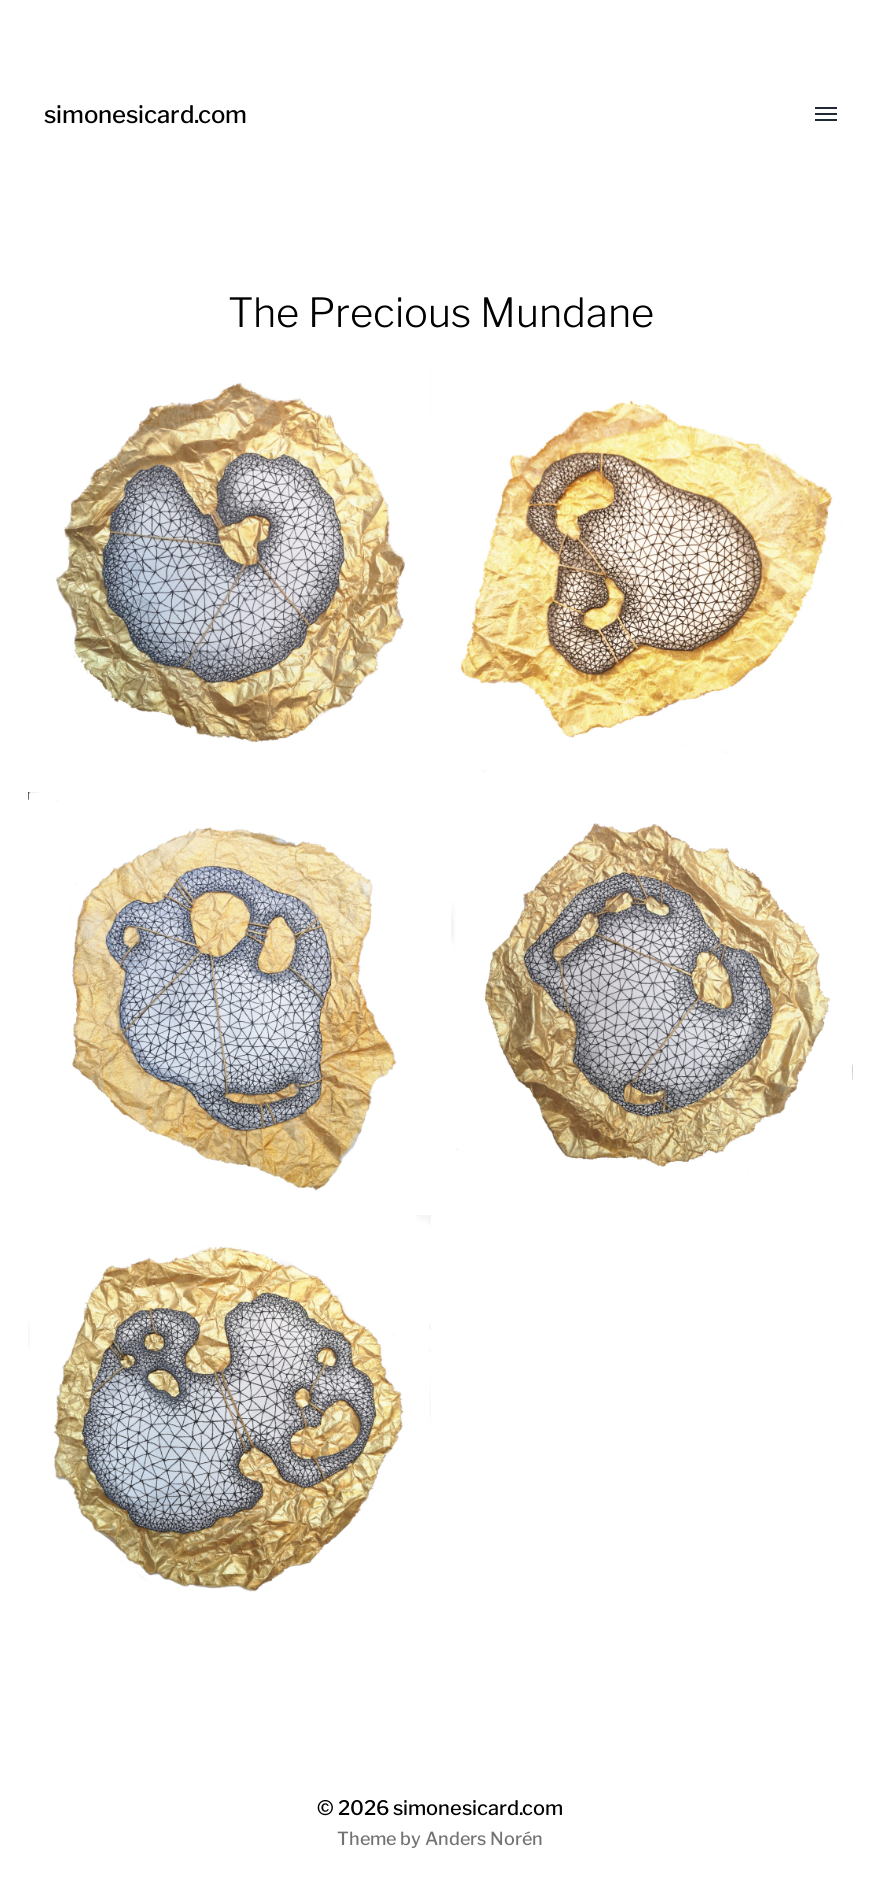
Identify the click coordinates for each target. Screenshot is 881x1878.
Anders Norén (484, 1838)
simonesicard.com (145, 114)
